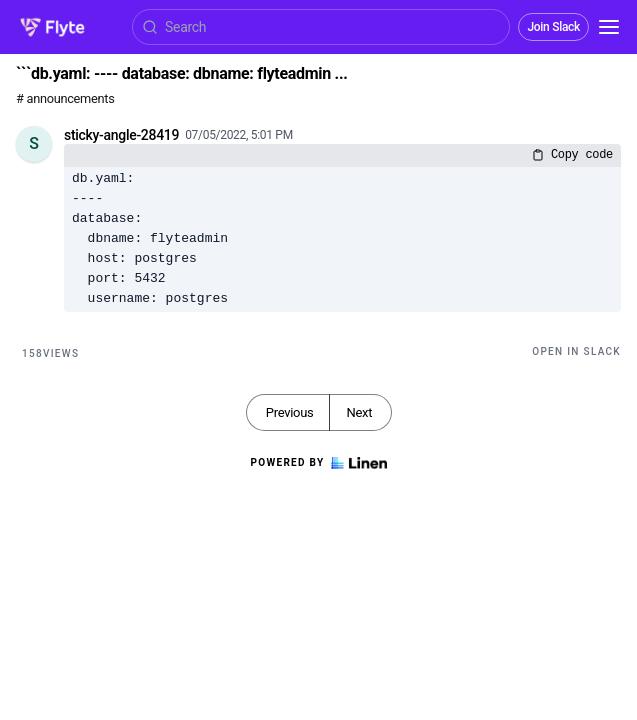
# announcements (65, 98)
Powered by (318, 463)
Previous (290, 412)
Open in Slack (576, 351)
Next (359, 412)
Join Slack (553, 27)
